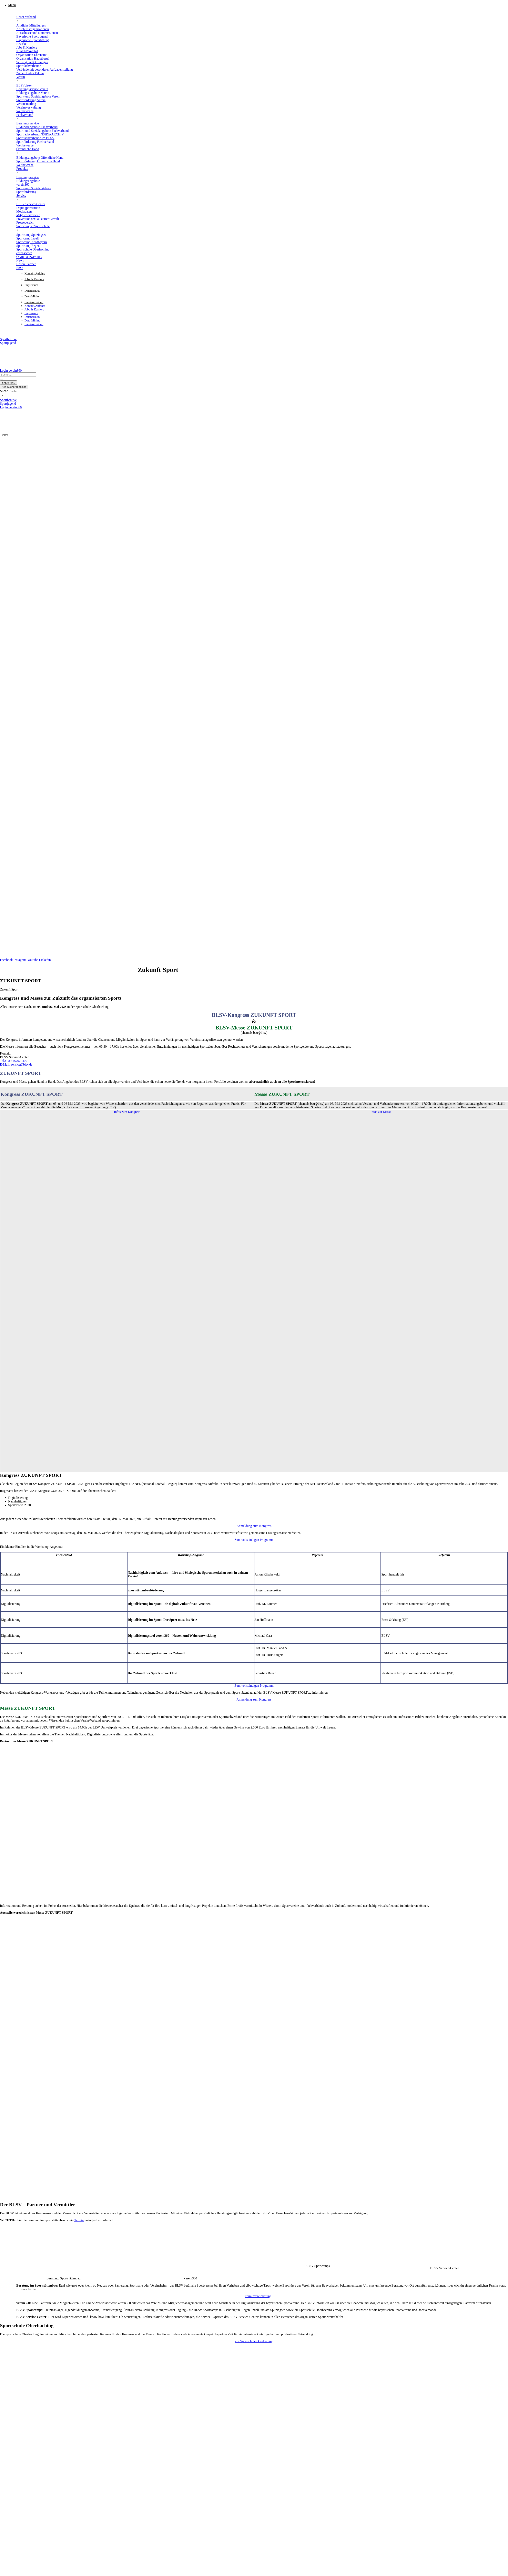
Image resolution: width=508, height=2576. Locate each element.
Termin (79, 2220)
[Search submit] (1, 379)
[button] (258, 5)
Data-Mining (32, 296)
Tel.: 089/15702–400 (13, 1061)
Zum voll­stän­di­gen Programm (254, 1539)
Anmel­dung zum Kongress (254, 1526)
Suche (4, 391)
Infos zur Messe (380, 1111)
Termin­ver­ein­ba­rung (258, 2296)
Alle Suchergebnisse (14, 386)
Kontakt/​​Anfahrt (34, 273)
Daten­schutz (32, 290)
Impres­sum (31, 285)
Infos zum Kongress (127, 1111)
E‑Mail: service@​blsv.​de (16, 1064)
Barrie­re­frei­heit (33, 302)
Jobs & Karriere (34, 279)
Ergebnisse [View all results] (8, 382)
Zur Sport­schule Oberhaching (254, 2341)
